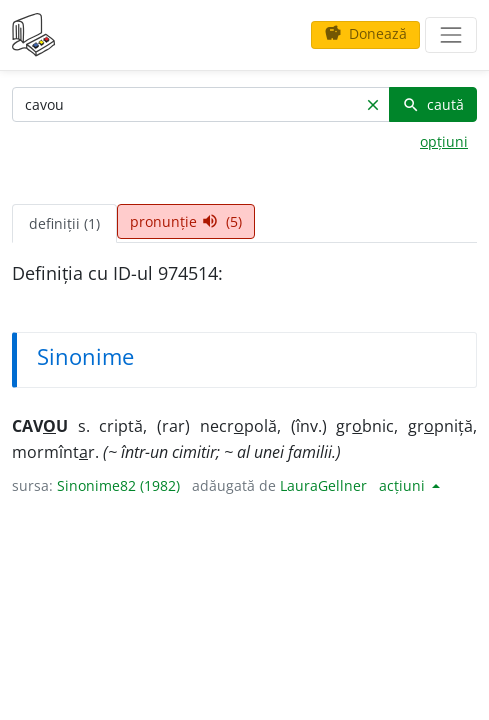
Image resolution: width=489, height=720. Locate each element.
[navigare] (451, 35)
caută (433, 104)
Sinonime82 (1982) (118, 485)
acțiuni (404, 485)
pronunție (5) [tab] (186, 221)
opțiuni (444, 141)
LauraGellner (323, 485)
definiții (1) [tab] (64, 223)
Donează (365, 33)
